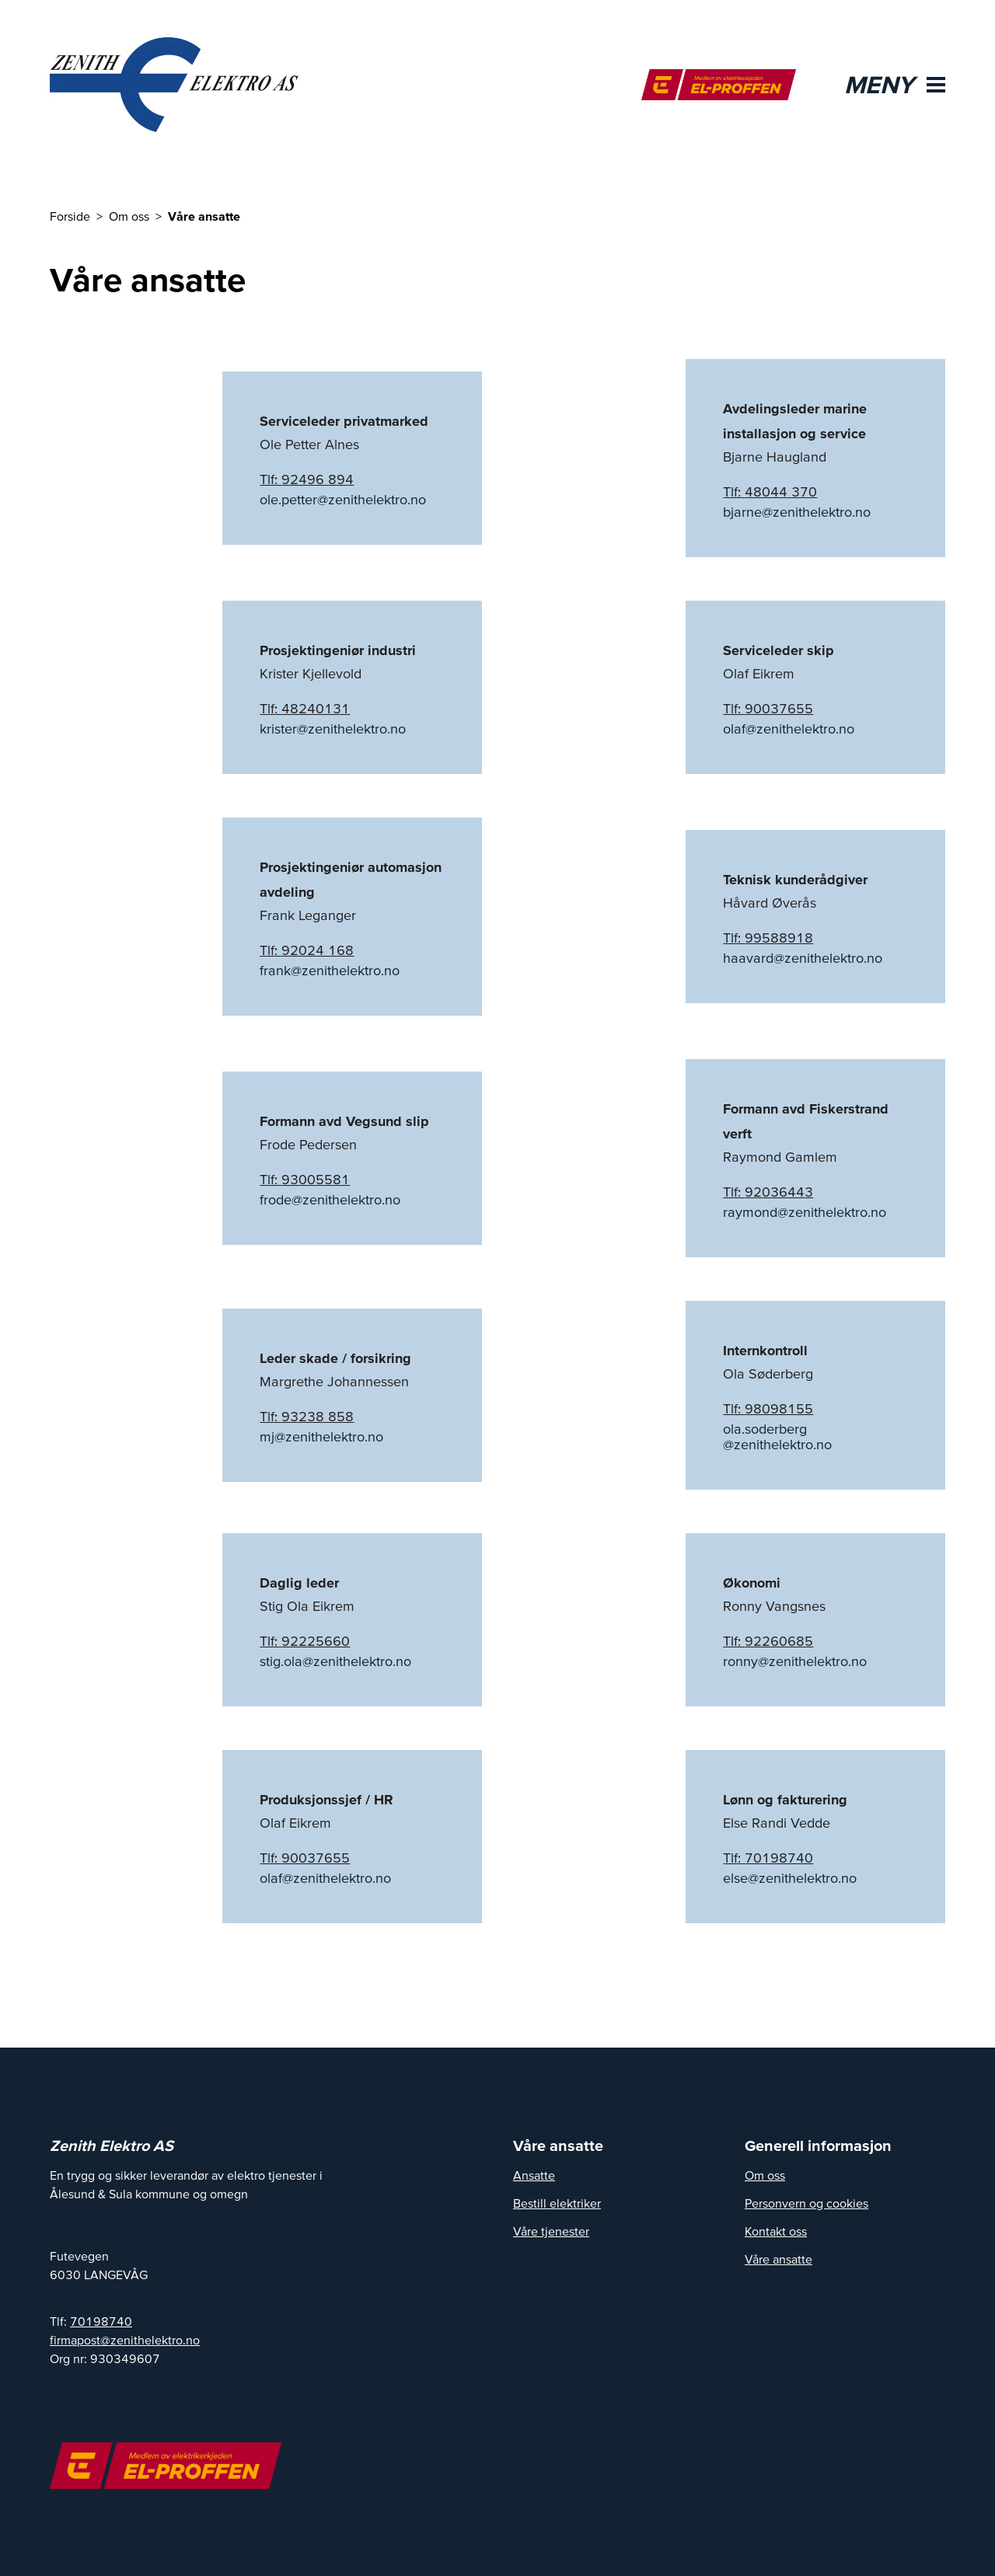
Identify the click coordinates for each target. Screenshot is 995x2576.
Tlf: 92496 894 (307, 479)
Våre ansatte (778, 2259)
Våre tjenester (551, 2231)
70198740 (101, 2321)
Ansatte (534, 2175)
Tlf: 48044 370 (770, 491)
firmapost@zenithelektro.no (125, 2340)
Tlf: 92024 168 (307, 950)
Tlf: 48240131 (305, 708)
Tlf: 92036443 (768, 1191)
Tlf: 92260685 (768, 1641)
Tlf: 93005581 (305, 1179)
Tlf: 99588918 (768, 937)
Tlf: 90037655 (768, 708)
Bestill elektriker (557, 2203)
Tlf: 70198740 (768, 1857)
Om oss (765, 2175)
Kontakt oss (776, 2231)
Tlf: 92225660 (305, 1641)
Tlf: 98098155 (768, 1408)
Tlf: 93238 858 (307, 1416)
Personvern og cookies (806, 2203)
